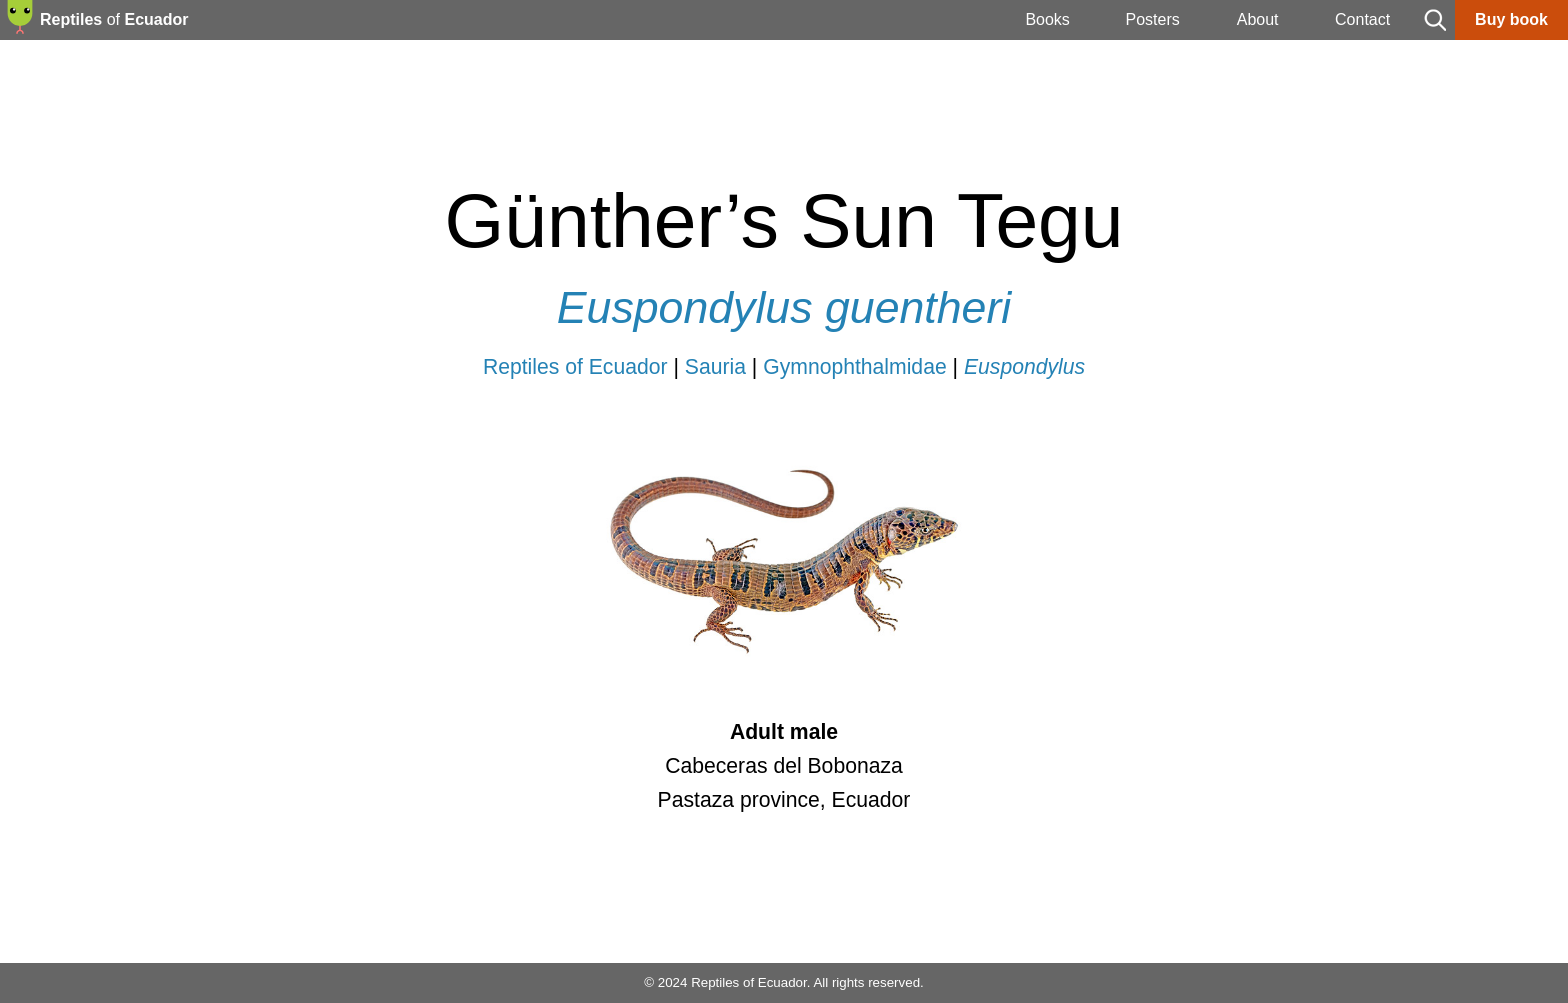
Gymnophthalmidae (854, 366)
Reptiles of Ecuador (575, 366)
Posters (1152, 19)
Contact (1362, 19)
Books (1047, 19)
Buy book (1511, 19)
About (1258, 19)
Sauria (715, 366)
